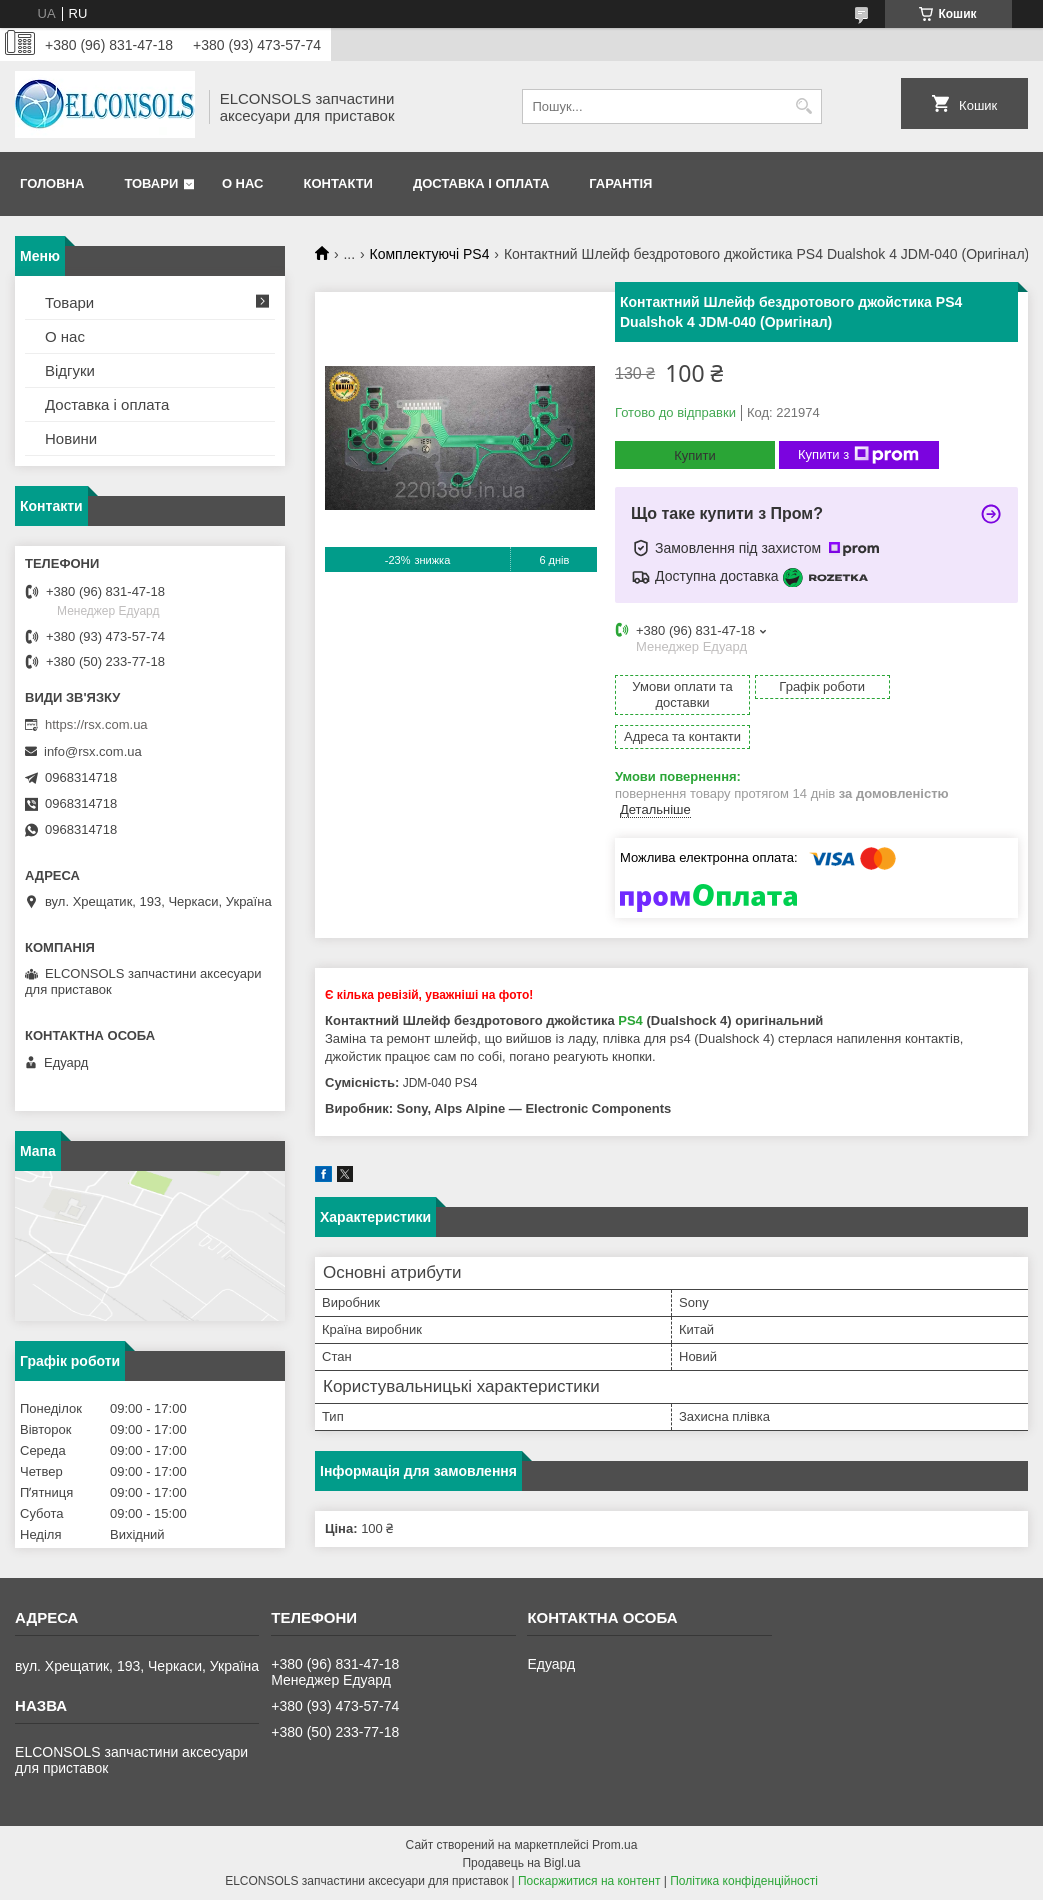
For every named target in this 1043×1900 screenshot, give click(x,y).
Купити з (858, 455)
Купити (695, 455)
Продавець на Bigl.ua (521, 1863)
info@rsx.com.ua (93, 751)
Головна (52, 183)
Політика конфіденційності (744, 1881)
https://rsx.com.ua (96, 724)
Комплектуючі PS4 (430, 254)
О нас (243, 183)
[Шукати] (804, 106)
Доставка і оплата (481, 183)
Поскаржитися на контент (589, 1881)
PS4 (630, 986)
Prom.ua (614, 1845)
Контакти (338, 183)
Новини (71, 438)
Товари (151, 183)
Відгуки (70, 370)
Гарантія (620, 183)
